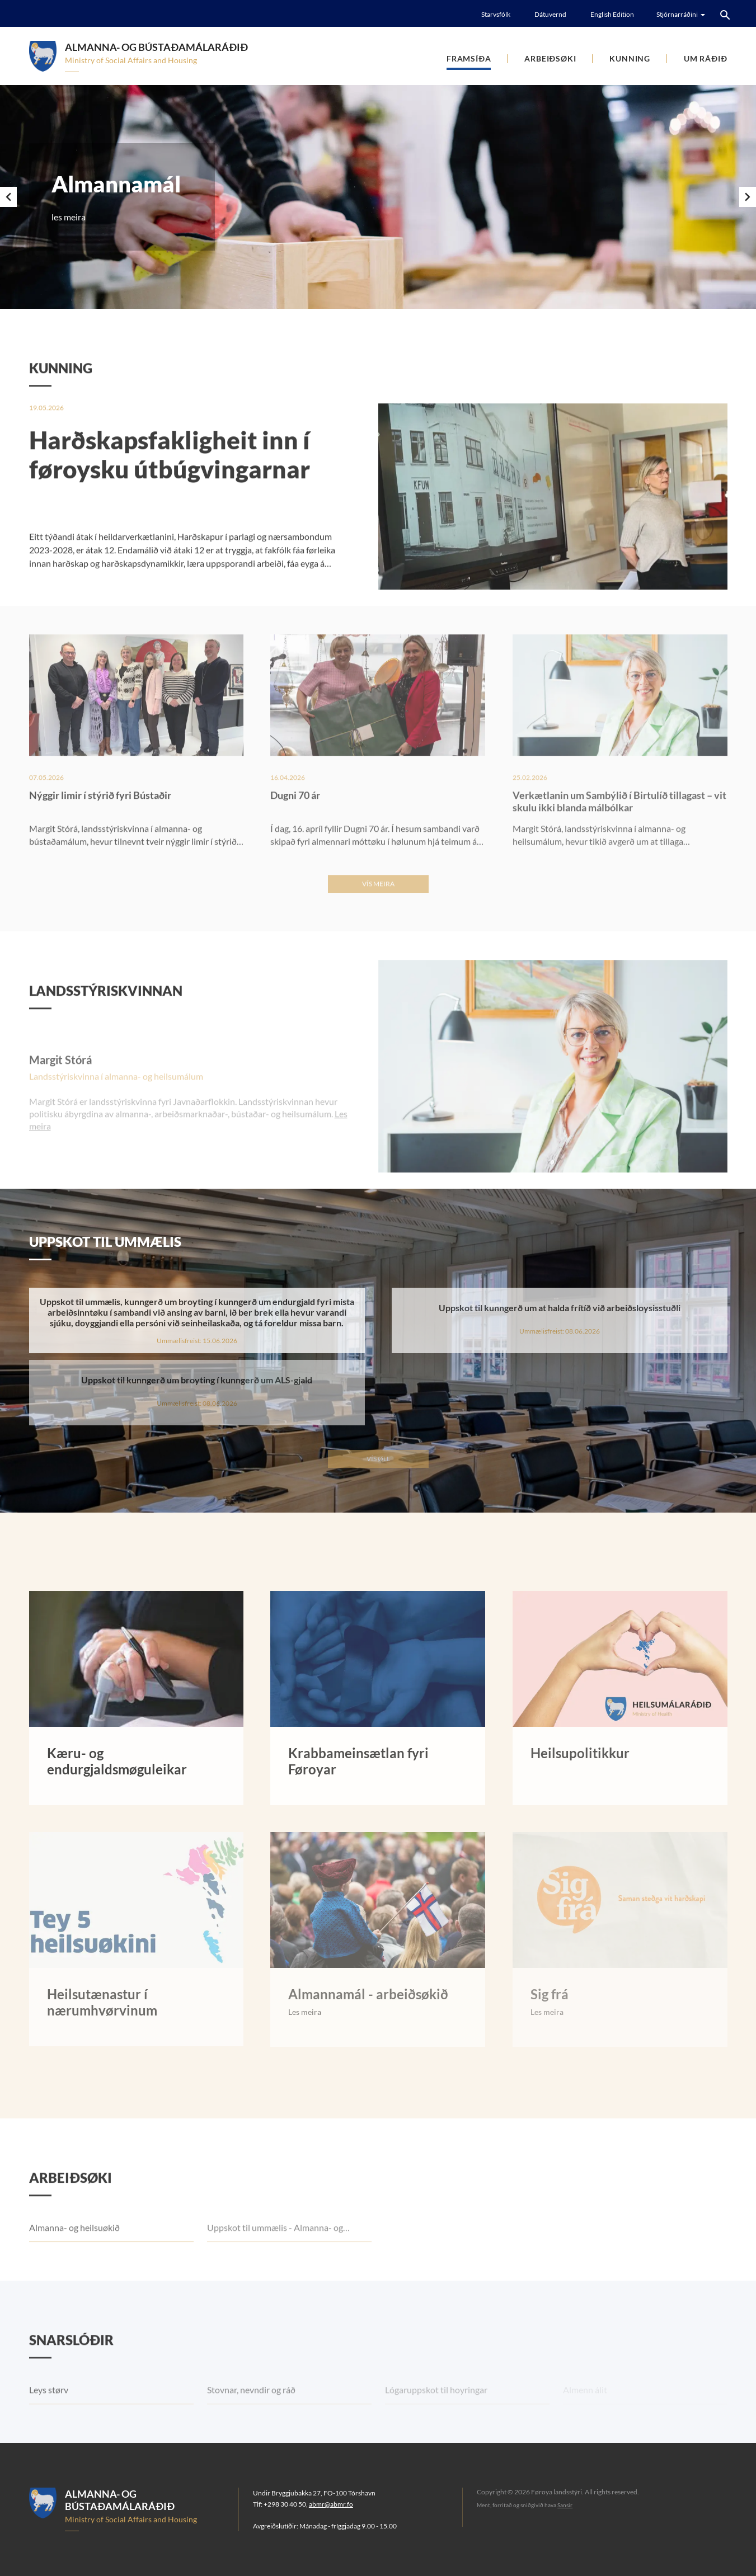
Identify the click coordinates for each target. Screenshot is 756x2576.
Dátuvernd (550, 14)
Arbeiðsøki (550, 58)
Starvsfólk (495, 14)
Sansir (564, 2505)
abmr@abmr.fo (331, 2504)
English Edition (612, 14)
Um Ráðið (705, 58)
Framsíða (469, 58)
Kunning (629, 58)
